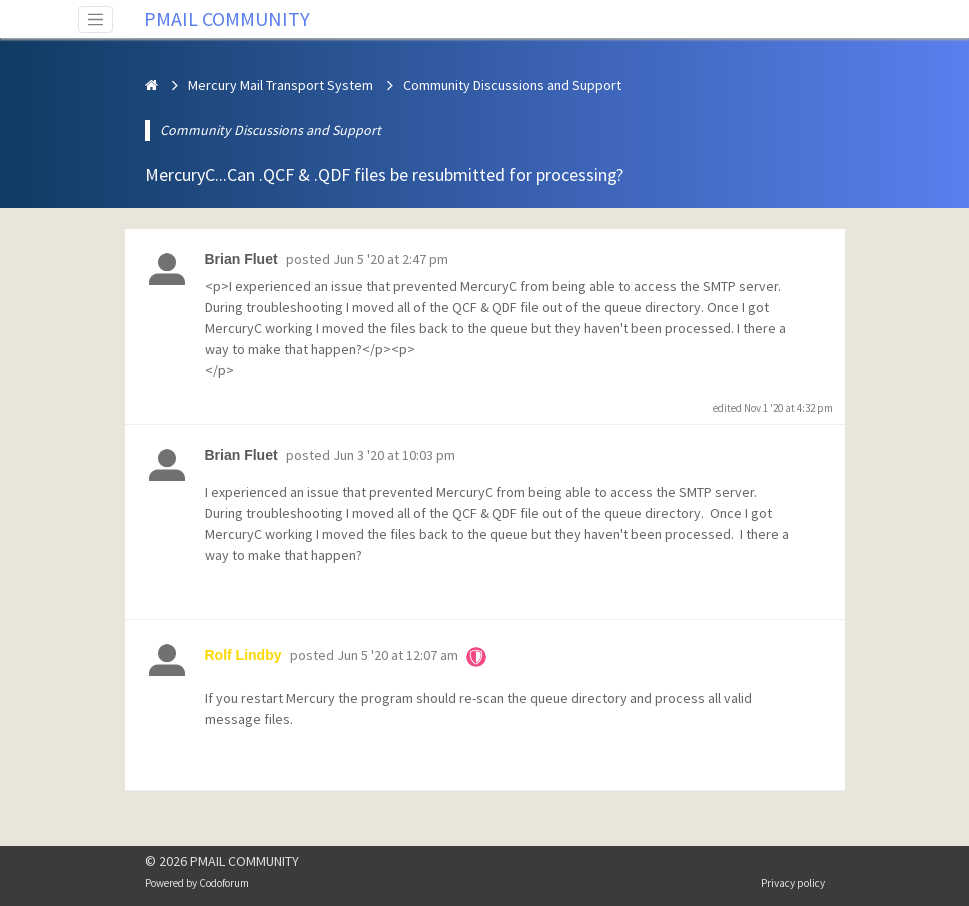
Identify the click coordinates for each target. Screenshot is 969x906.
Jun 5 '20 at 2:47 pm (390, 259)
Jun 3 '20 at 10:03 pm (394, 455)
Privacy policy (793, 883)
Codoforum (224, 883)
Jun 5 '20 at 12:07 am (397, 655)
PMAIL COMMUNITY (227, 18)
